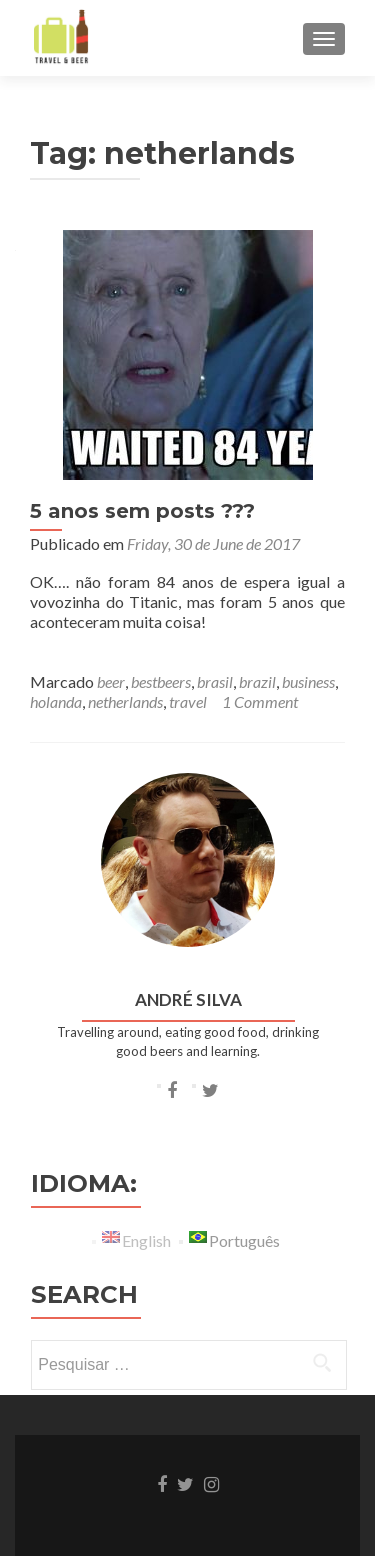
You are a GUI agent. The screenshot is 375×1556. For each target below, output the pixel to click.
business (308, 681)
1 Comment (260, 701)
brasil (215, 681)
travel (188, 701)
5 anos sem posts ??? (142, 511)
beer (111, 681)
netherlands (125, 701)
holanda (56, 701)
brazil (257, 681)
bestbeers (161, 681)
